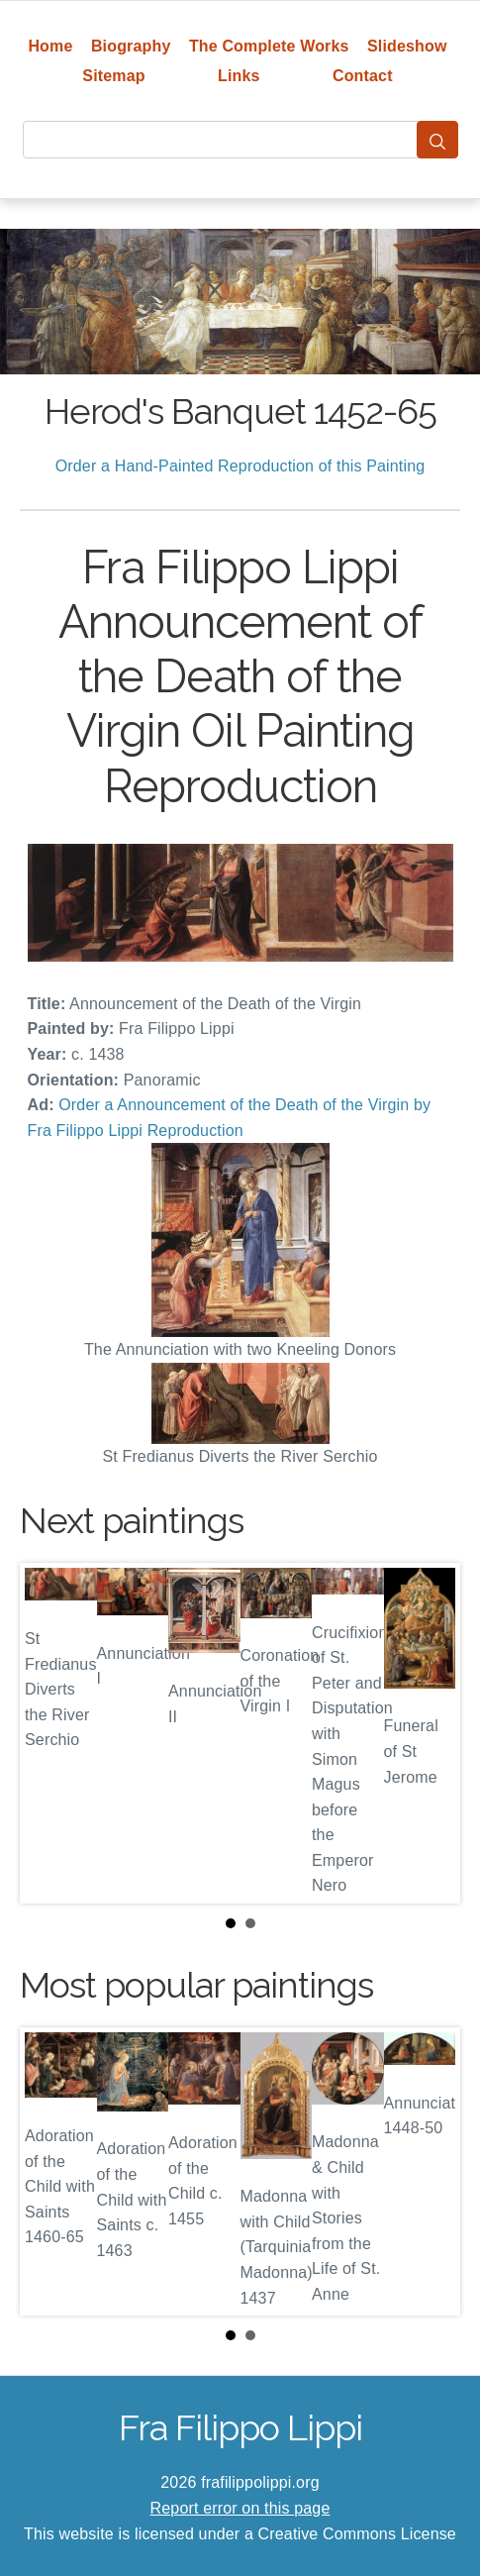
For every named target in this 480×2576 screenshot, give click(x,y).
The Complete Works (269, 46)
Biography (131, 46)
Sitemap (113, 75)
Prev (50, 1733)
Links (239, 75)
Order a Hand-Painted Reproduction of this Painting (240, 466)
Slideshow (407, 46)
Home (50, 46)
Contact (363, 75)
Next (429, 1733)
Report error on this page (240, 2508)
